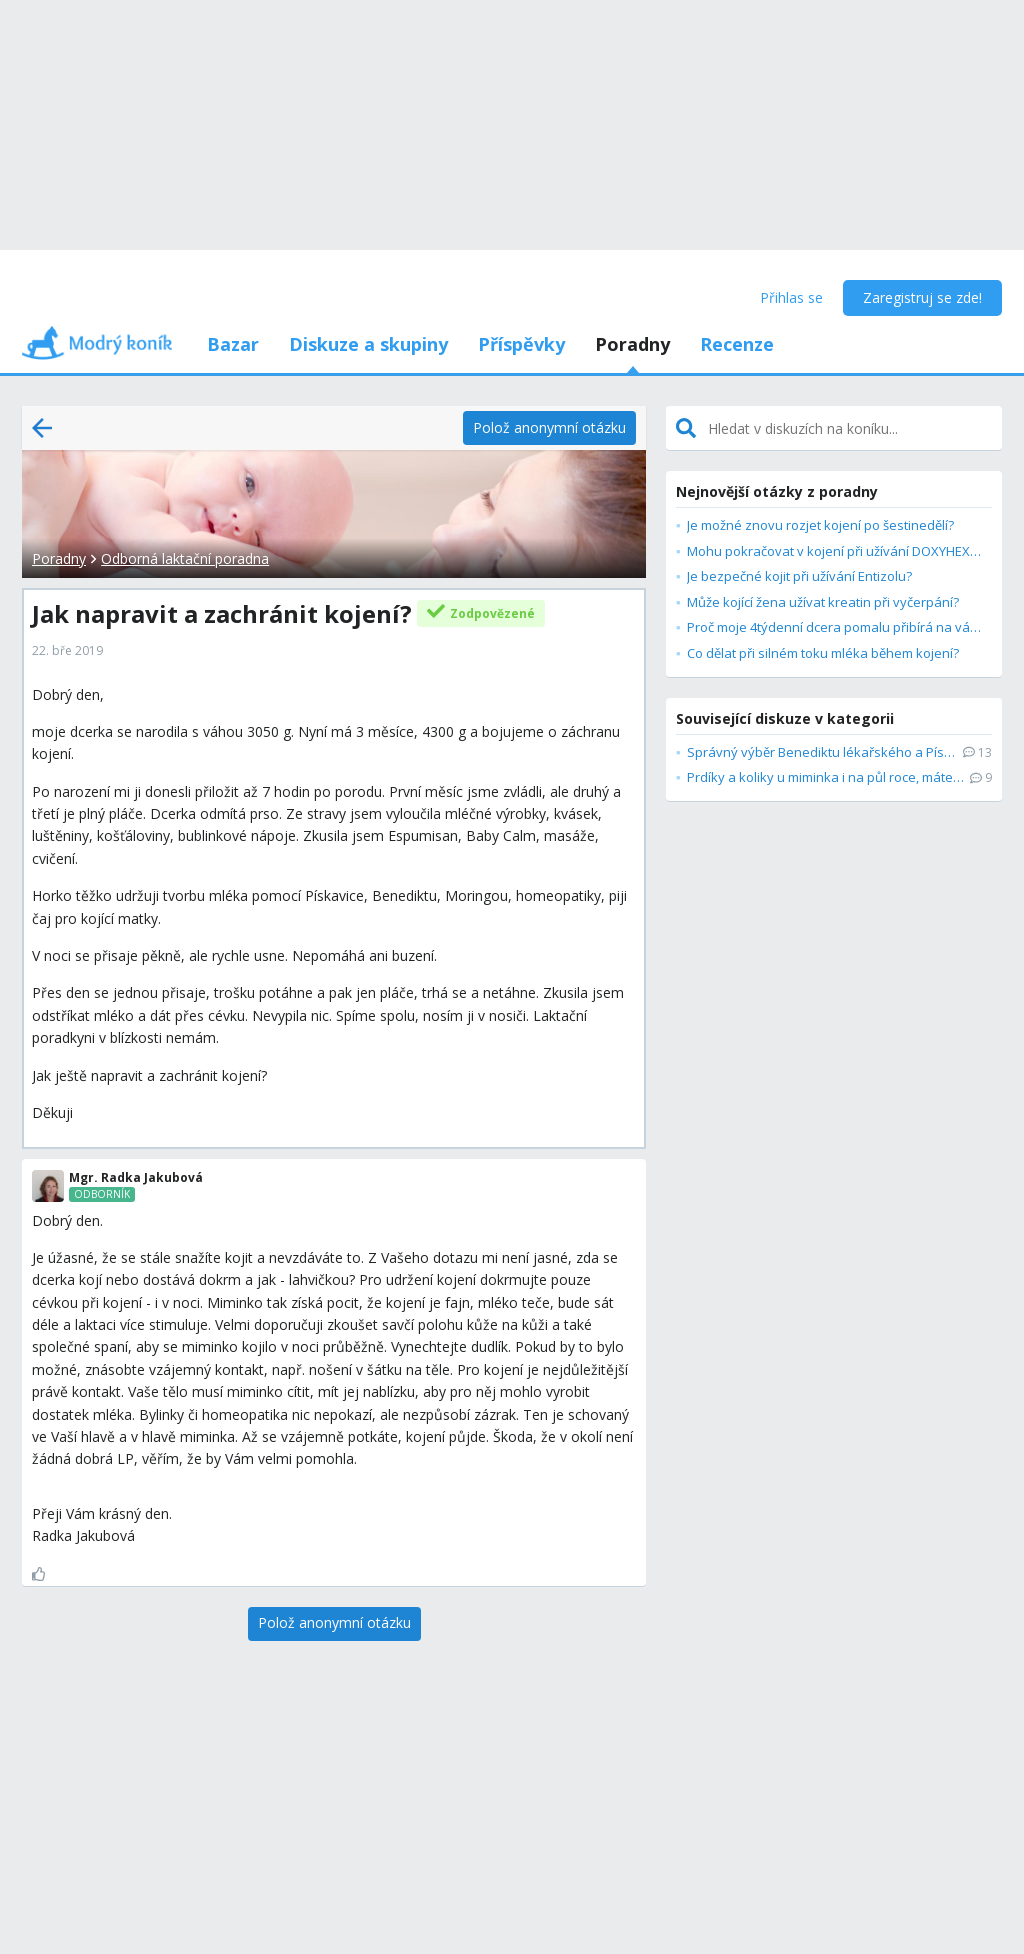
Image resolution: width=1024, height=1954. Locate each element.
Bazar (233, 344)
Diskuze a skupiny (368, 344)
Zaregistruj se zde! (922, 297)
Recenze (737, 344)
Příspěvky (521, 344)
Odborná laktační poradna (185, 558)
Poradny (632, 344)
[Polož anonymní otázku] (549, 428)
